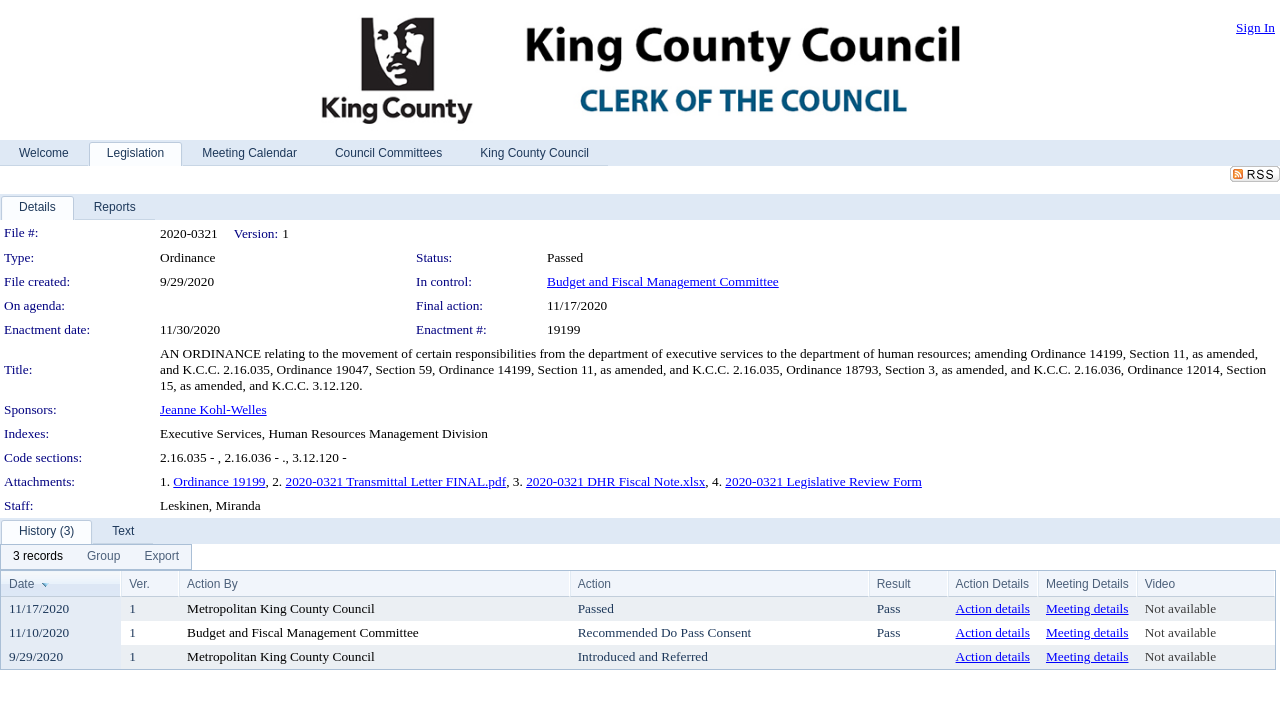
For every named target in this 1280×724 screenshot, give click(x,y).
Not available (1180, 608)
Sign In (1255, 27)
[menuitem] (38, 557)
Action (594, 584)
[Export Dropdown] (161, 557)
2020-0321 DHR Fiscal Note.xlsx (615, 481)
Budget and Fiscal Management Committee (663, 281)
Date (21, 584)
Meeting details (1087, 608)
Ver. (139, 584)
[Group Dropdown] (103, 557)
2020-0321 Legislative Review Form (823, 481)
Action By (212, 584)
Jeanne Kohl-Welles (213, 409)
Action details (993, 608)
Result (894, 584)
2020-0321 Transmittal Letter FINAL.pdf (396, 481)
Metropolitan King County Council (281, 608)
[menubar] (96, 557)
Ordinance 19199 (219, 481)
